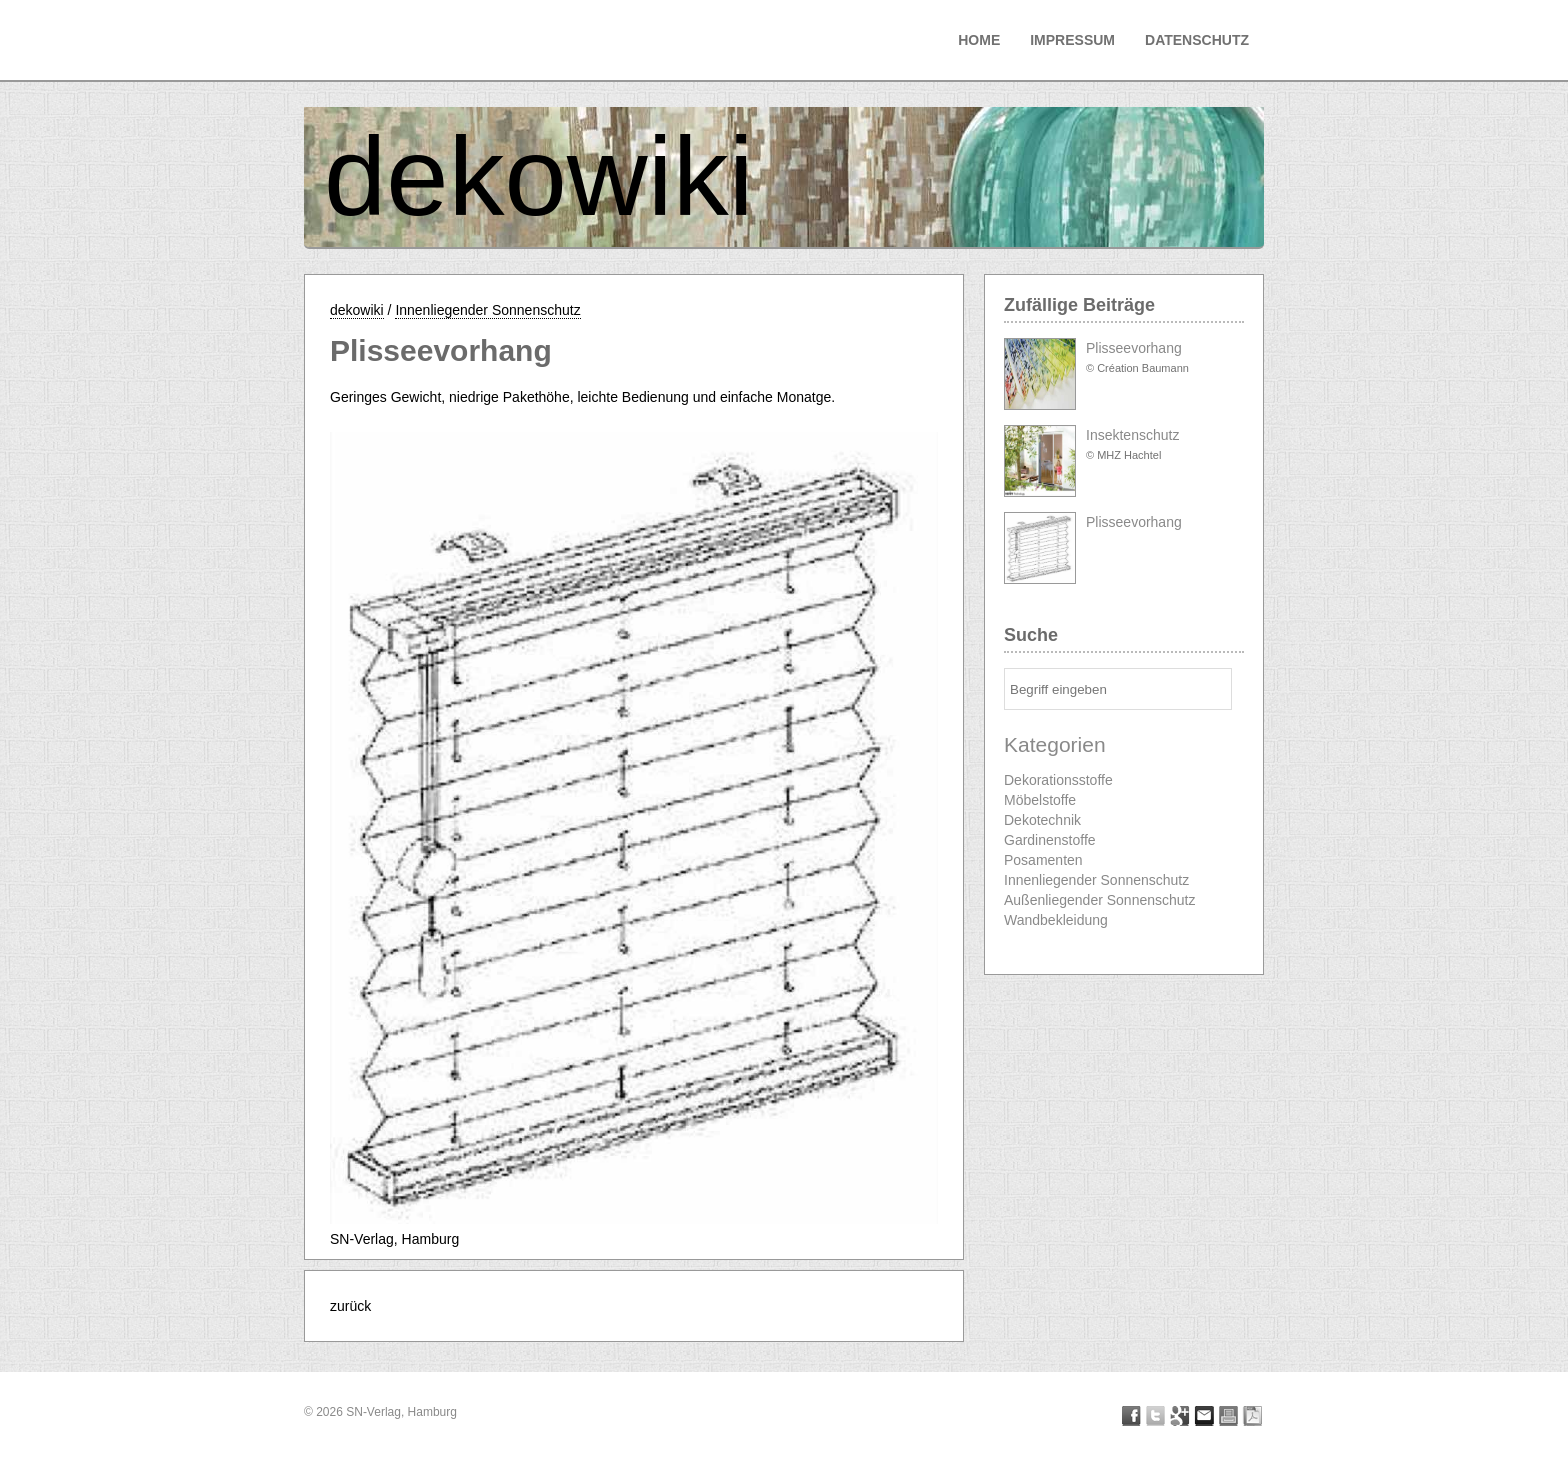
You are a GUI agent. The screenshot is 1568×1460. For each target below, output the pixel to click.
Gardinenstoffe (1050, 840)
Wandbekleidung (1056, 920)
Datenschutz (1197, 40)
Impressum (1072, 40)
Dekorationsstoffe (1058, 780)
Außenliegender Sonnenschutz (1099, 900)
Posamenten (1043, 860)
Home (979, 40)
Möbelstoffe (1040, 800)
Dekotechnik (1042, 820)
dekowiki (539, 176)
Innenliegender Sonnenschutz (487, 310)
